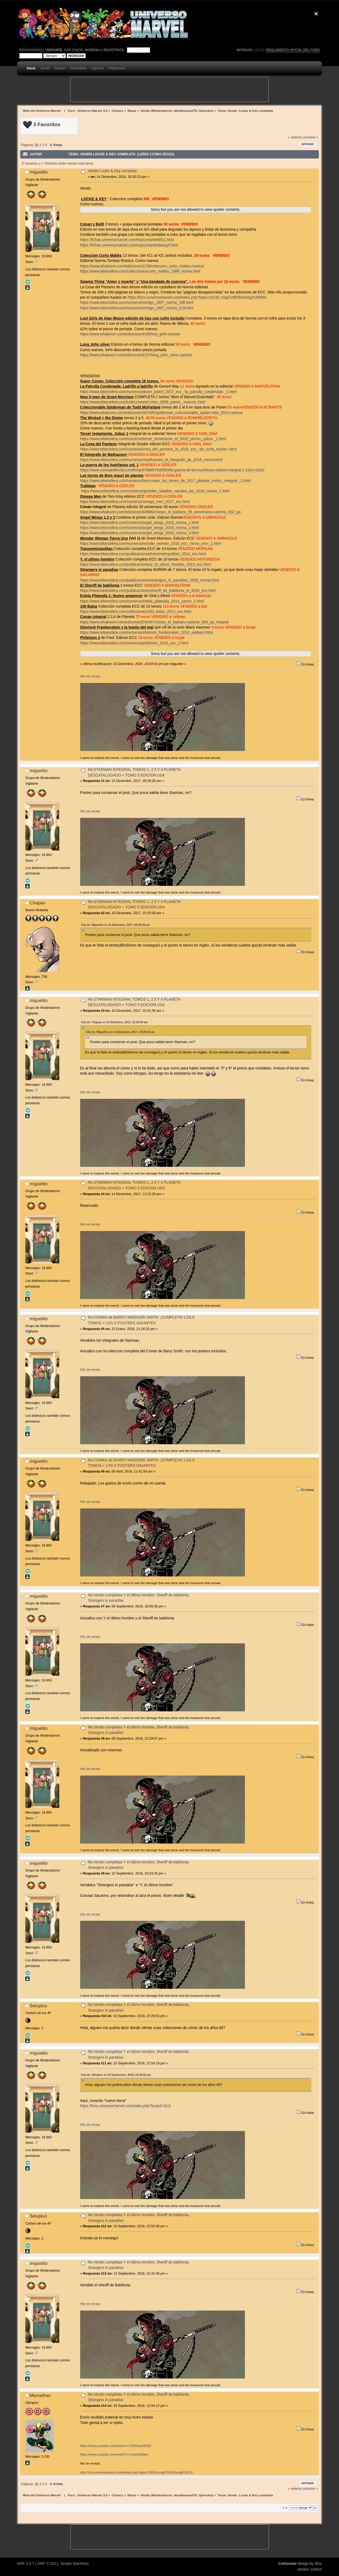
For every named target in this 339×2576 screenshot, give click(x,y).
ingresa (92, 50)
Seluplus (38, 2005)
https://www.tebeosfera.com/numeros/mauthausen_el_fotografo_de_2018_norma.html (151, 460)
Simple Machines (74, 2564)
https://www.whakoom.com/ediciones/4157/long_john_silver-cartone (136, 355)
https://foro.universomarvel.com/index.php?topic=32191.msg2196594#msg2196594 (197, 297)
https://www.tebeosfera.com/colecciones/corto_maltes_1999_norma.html (140, 271)
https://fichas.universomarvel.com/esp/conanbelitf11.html (127, 240)
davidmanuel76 (185, 110)
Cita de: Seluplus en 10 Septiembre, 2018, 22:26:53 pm (116, 2074)
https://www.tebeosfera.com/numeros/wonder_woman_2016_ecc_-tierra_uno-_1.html (150, 544)
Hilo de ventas (90, 676)
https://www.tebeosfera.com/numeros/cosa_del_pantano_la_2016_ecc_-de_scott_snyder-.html (158, 449)
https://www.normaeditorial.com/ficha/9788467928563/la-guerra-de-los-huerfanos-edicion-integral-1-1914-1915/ (172, 470)
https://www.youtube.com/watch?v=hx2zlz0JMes (114, 2454)
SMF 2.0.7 (25, 2564)
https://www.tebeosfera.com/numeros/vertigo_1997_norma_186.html (137, 303)
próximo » (310, 137)
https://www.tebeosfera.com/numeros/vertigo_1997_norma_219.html (137, 308)
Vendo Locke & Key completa (112, 171)
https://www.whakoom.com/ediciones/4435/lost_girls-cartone (130, 334)
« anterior (295, 137)
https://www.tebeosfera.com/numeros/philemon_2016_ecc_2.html (134, 643)
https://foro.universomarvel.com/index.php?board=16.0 (125, 2106)
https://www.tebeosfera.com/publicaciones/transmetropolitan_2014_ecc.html (143, 554)
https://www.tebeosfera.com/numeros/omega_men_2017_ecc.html (135, 502)
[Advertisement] (169, 89)
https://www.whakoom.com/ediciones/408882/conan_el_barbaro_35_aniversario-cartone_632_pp (160, 512)
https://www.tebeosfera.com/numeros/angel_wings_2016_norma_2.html (139, 528)
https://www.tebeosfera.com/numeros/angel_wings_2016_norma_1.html (139, 523)
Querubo (205, 110)
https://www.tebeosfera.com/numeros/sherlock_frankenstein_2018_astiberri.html (146, 632)
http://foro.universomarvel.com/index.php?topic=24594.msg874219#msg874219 (136, 2472)
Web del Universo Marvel (42, 110)
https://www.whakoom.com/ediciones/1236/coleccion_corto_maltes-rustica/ (142, 266)
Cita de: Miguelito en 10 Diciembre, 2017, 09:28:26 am (115, 924)
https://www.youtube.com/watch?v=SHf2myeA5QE (115, 2445)
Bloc (318, 2564)
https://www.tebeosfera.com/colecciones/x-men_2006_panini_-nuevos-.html (142, 402)
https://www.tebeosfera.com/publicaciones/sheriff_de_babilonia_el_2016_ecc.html (148, 591)
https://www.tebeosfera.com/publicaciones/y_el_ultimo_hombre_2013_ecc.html (145, 564)
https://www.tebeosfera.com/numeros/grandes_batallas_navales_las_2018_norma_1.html (155, 491)
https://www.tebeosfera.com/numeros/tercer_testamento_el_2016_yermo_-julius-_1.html (153, 439)
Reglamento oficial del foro (293, 50)
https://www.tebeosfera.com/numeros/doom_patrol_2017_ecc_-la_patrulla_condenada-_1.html (158, 392)
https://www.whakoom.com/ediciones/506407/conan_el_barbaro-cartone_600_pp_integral (154, 622)
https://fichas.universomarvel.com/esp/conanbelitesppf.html (129, 245)
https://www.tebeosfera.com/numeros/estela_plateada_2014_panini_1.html (142, 601)
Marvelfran (40, 2395)
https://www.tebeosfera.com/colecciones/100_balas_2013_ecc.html (135, 612)
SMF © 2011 (47, 2564)
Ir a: (285, 2507)
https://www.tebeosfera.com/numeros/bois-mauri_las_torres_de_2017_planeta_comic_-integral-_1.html (165, 481)
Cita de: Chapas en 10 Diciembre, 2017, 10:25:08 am (114, 1022)
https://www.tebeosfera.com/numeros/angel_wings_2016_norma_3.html (139, 533)
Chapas (37, 902)
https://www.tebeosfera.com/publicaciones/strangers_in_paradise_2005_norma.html (149, 580)
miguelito (39, 171)
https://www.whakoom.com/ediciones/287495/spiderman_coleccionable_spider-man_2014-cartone (161, 413)
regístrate (114, 50)
